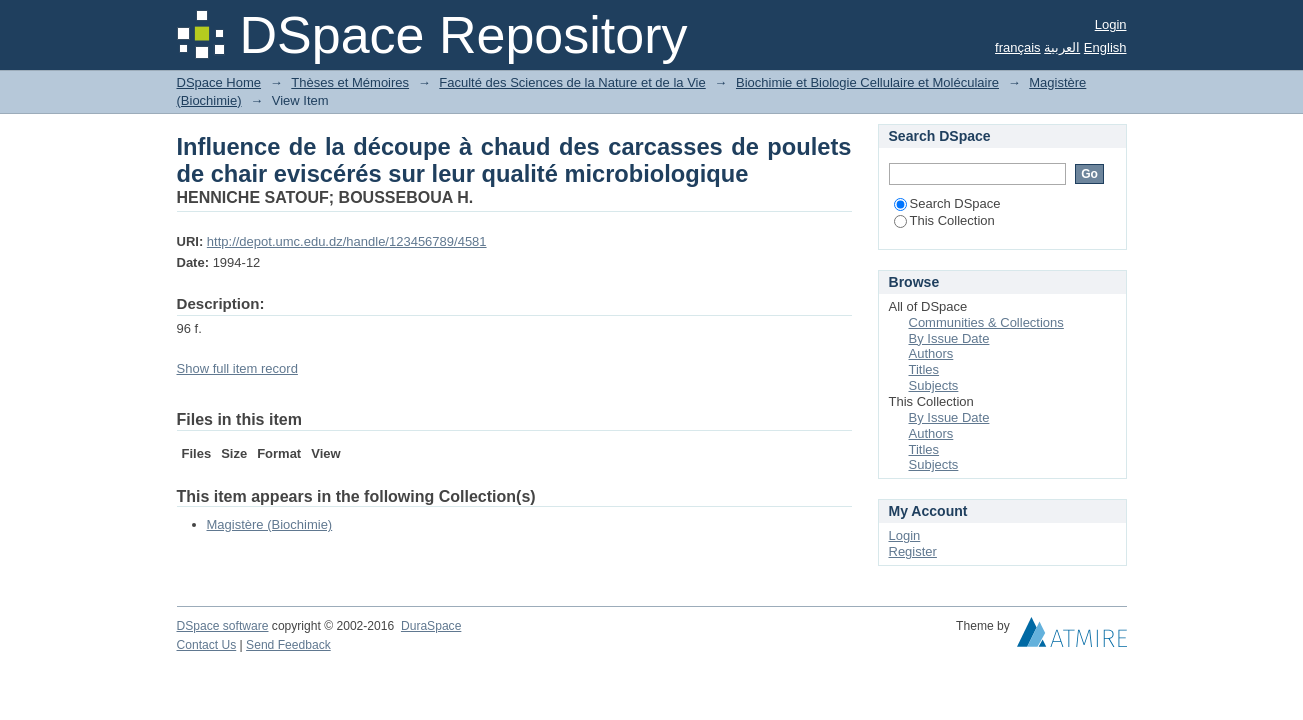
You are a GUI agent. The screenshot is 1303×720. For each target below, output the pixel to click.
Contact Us (207, 645)
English (1105, 47)
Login (1111, 24)
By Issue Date (949, 338)
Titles (924, 369)
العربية (1062, 47)
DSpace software (223, 626)
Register (913, 551)
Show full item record (237, 368)
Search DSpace (947, 203)
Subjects (934, 385)
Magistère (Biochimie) (270, 524)
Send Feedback (288, 645)
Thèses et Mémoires (350, 82)
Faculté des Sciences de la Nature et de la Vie (572, 82)
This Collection (944, 220)
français (1018, 47)
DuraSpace (431, 626)
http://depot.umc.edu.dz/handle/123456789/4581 (347, 241)
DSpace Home (219, 82)
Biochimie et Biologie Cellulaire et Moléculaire (867, 82)
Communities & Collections (986, 322)
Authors (931, 353)
